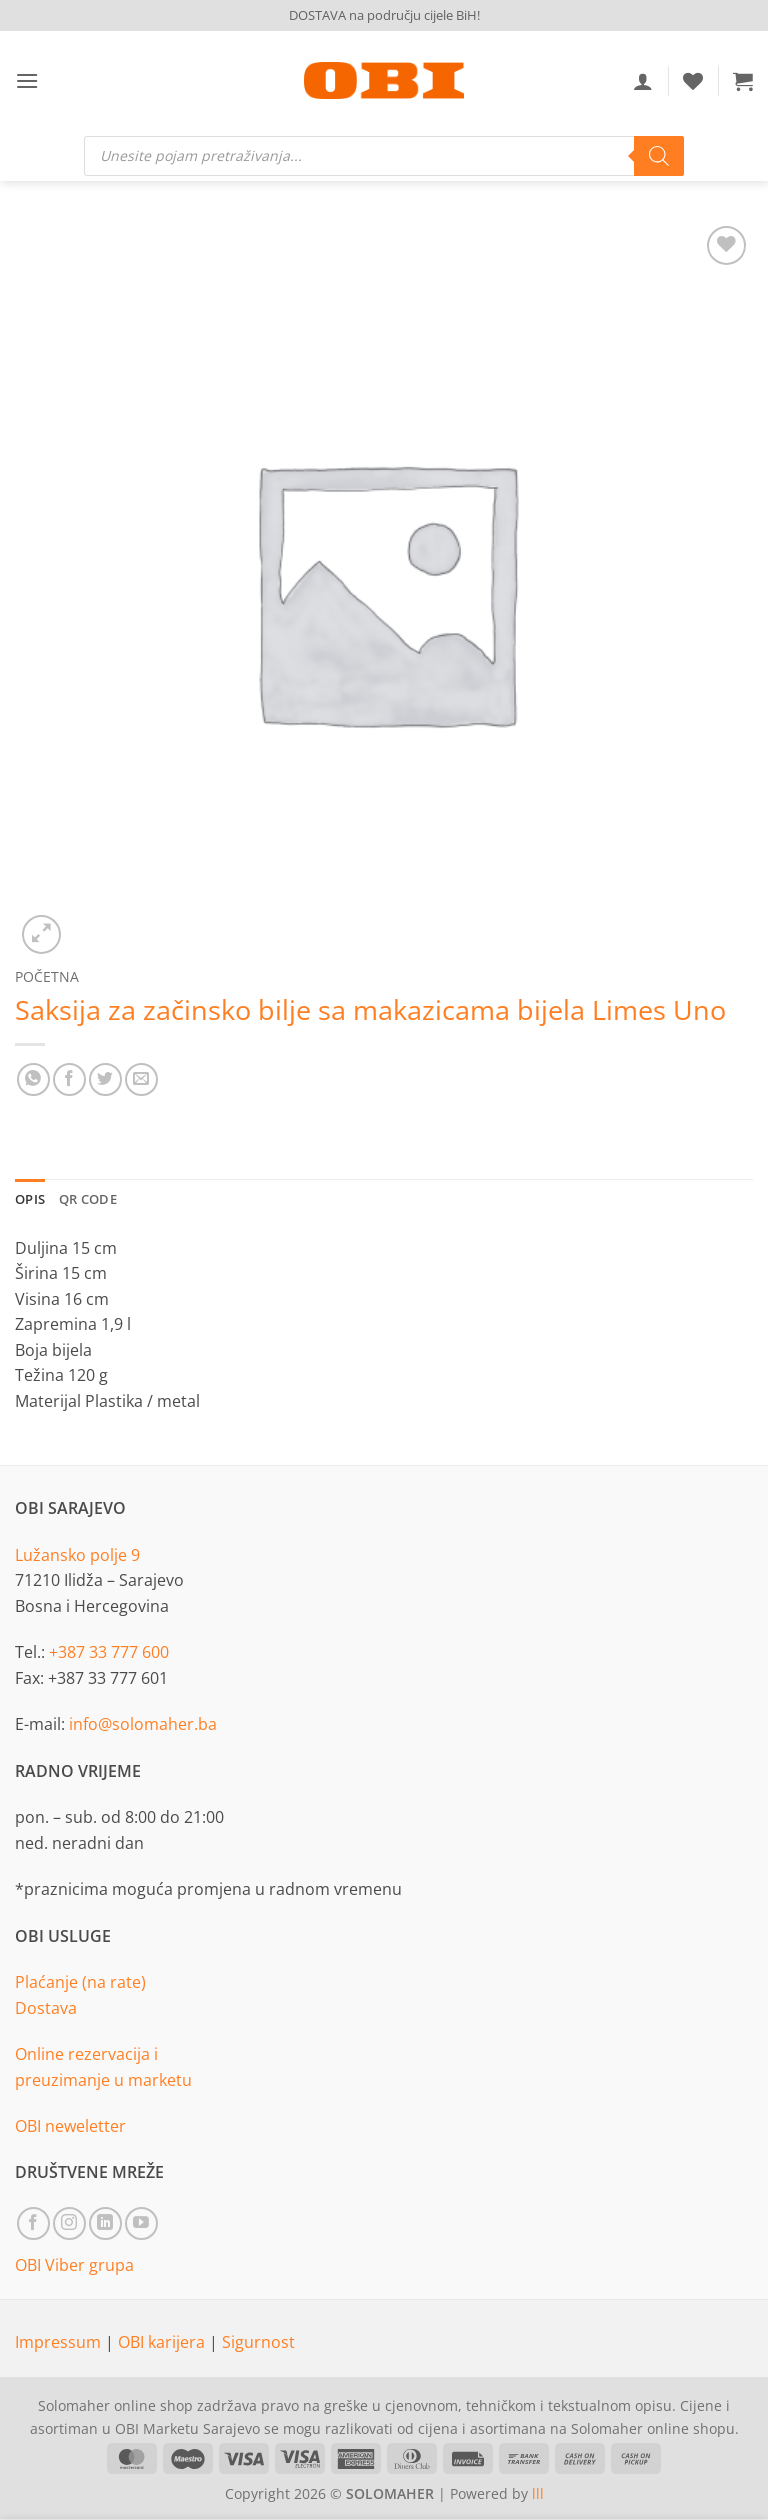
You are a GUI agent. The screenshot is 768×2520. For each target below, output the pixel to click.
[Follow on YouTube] (141, 2223)
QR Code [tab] (88, 1199)
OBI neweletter (70, 2126)
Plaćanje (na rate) (80, 1982)
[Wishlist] (693, 81)
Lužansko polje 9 (77, 1555)
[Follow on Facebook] (33, 2223)
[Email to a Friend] (141, 1079)
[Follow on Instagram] (69, 2223)
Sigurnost (258, 2342)
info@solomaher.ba (143, 1724)
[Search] (659, 156)
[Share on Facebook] (69, 1079)
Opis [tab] (30, 1199)
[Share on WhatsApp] (33, 1079)
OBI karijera (163, 2342)
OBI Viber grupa (74, 2265)
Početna (47, 976)
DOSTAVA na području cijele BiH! (384, 15)
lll (538, 2493)
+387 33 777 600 (109, 1652)
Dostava (46, 2008)
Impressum (60, 2342)
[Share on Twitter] (105, 1079)
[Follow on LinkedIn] (105, 2223)
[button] (27, 80)
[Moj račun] (643, 81)
